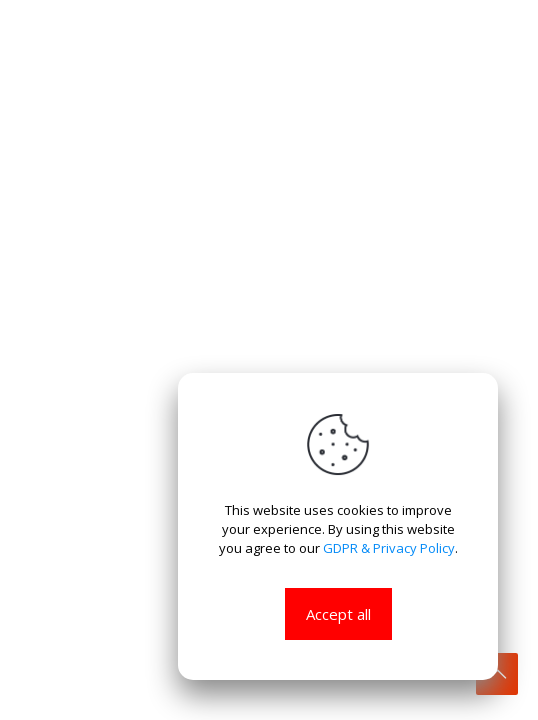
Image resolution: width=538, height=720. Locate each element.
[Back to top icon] (497, 674)
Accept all (338, 614)
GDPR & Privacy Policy (389, 548)
